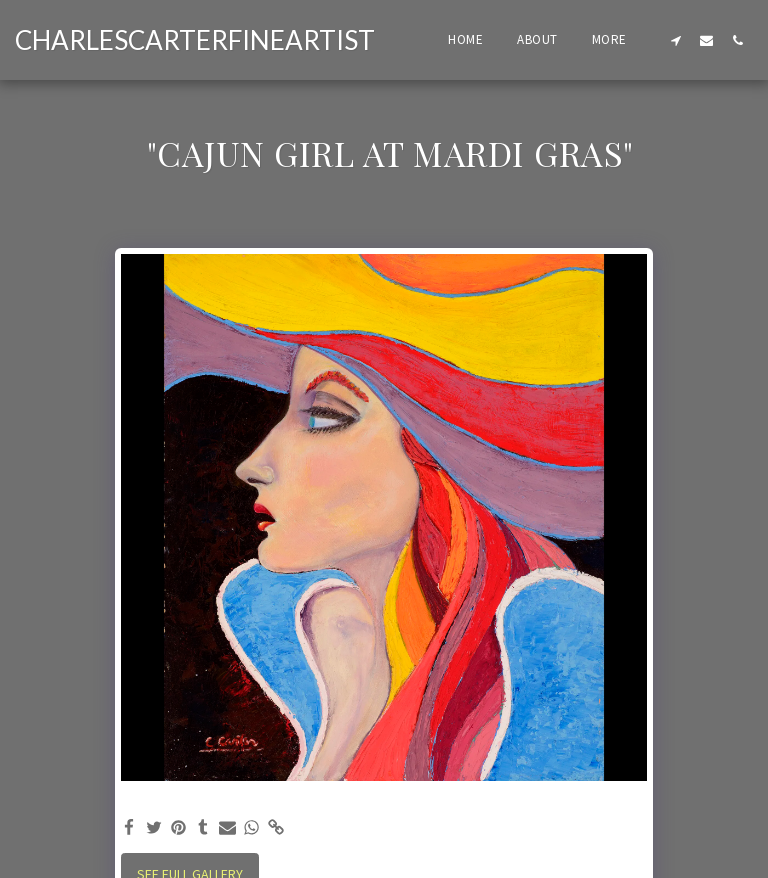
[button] (675, 40)
